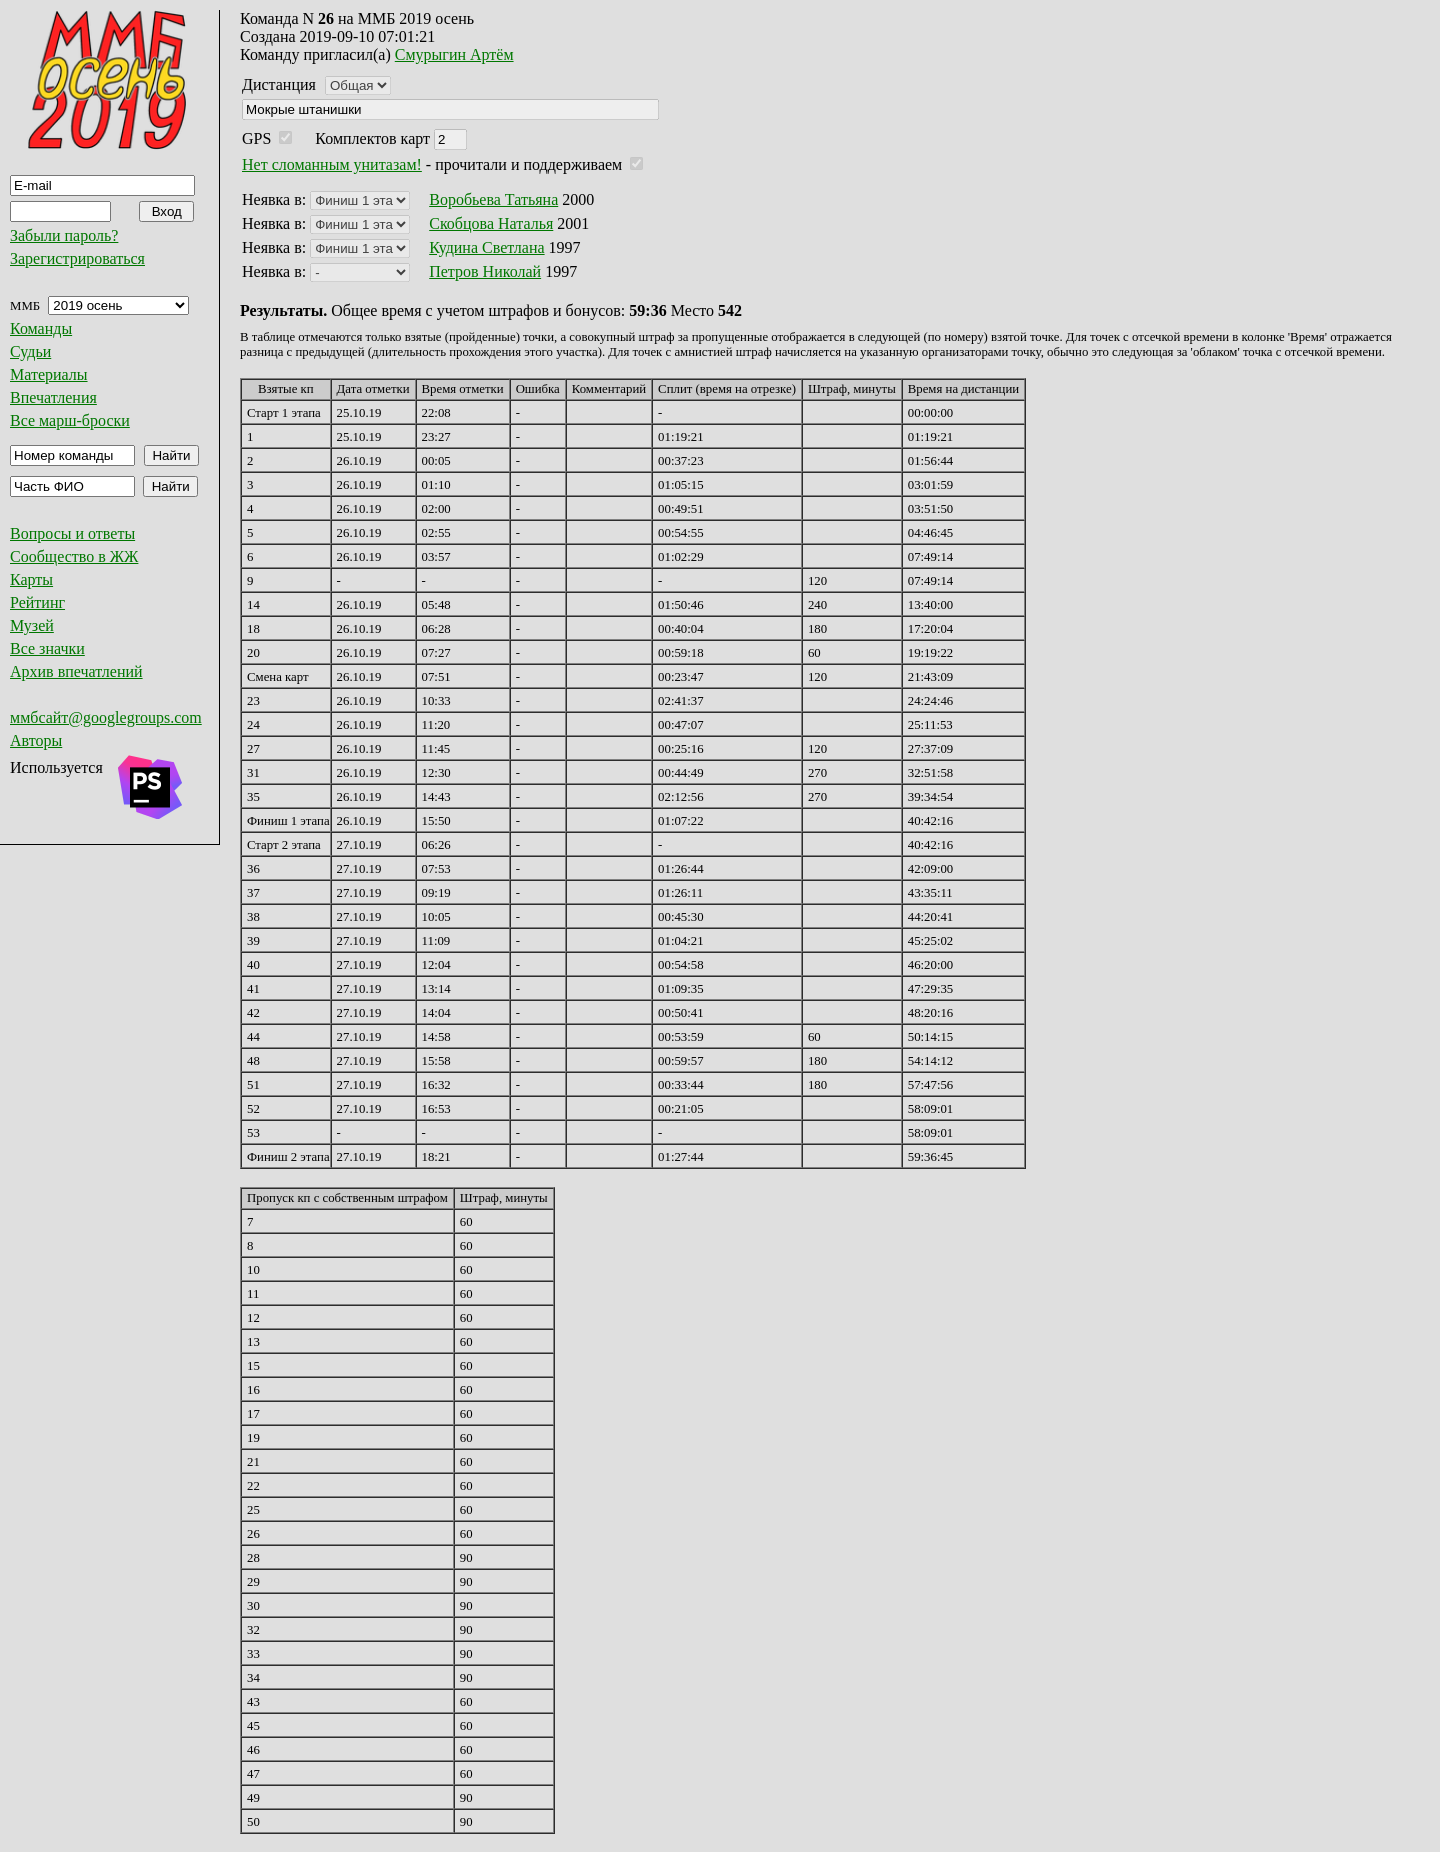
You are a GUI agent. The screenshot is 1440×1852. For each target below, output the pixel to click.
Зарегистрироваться (77, 258)
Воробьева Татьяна (493, 199)
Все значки (47, 648)
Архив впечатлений (76, 671)
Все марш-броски (70, 420)
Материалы (49, 374)
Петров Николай (485, 271)
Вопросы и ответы (72, 533)
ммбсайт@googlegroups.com (106, 717)
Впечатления (53, 397)
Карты (31, 579)
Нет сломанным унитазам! (332, 164)
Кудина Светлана (486, 247)
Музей (32, 625)
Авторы (36, 740)
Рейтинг (37, 602)
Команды (41, 328)
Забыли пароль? (64, 235)
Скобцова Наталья (491, 223)
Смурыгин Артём (454, 54)
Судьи (30, 351)
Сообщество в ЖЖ (74, 556)
